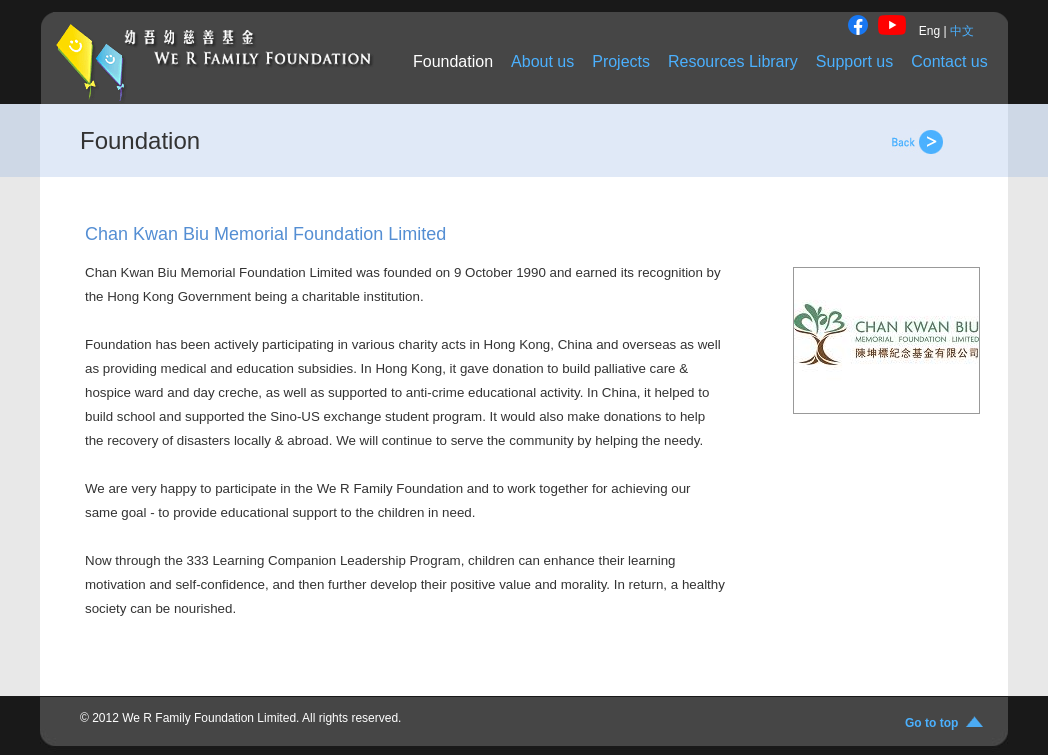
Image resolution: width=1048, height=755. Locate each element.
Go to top (935, 723)
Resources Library (733, 61)
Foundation (453, 61)
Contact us (949, 61)
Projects (621, 61)
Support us (854, 61)
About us (542, 61)
